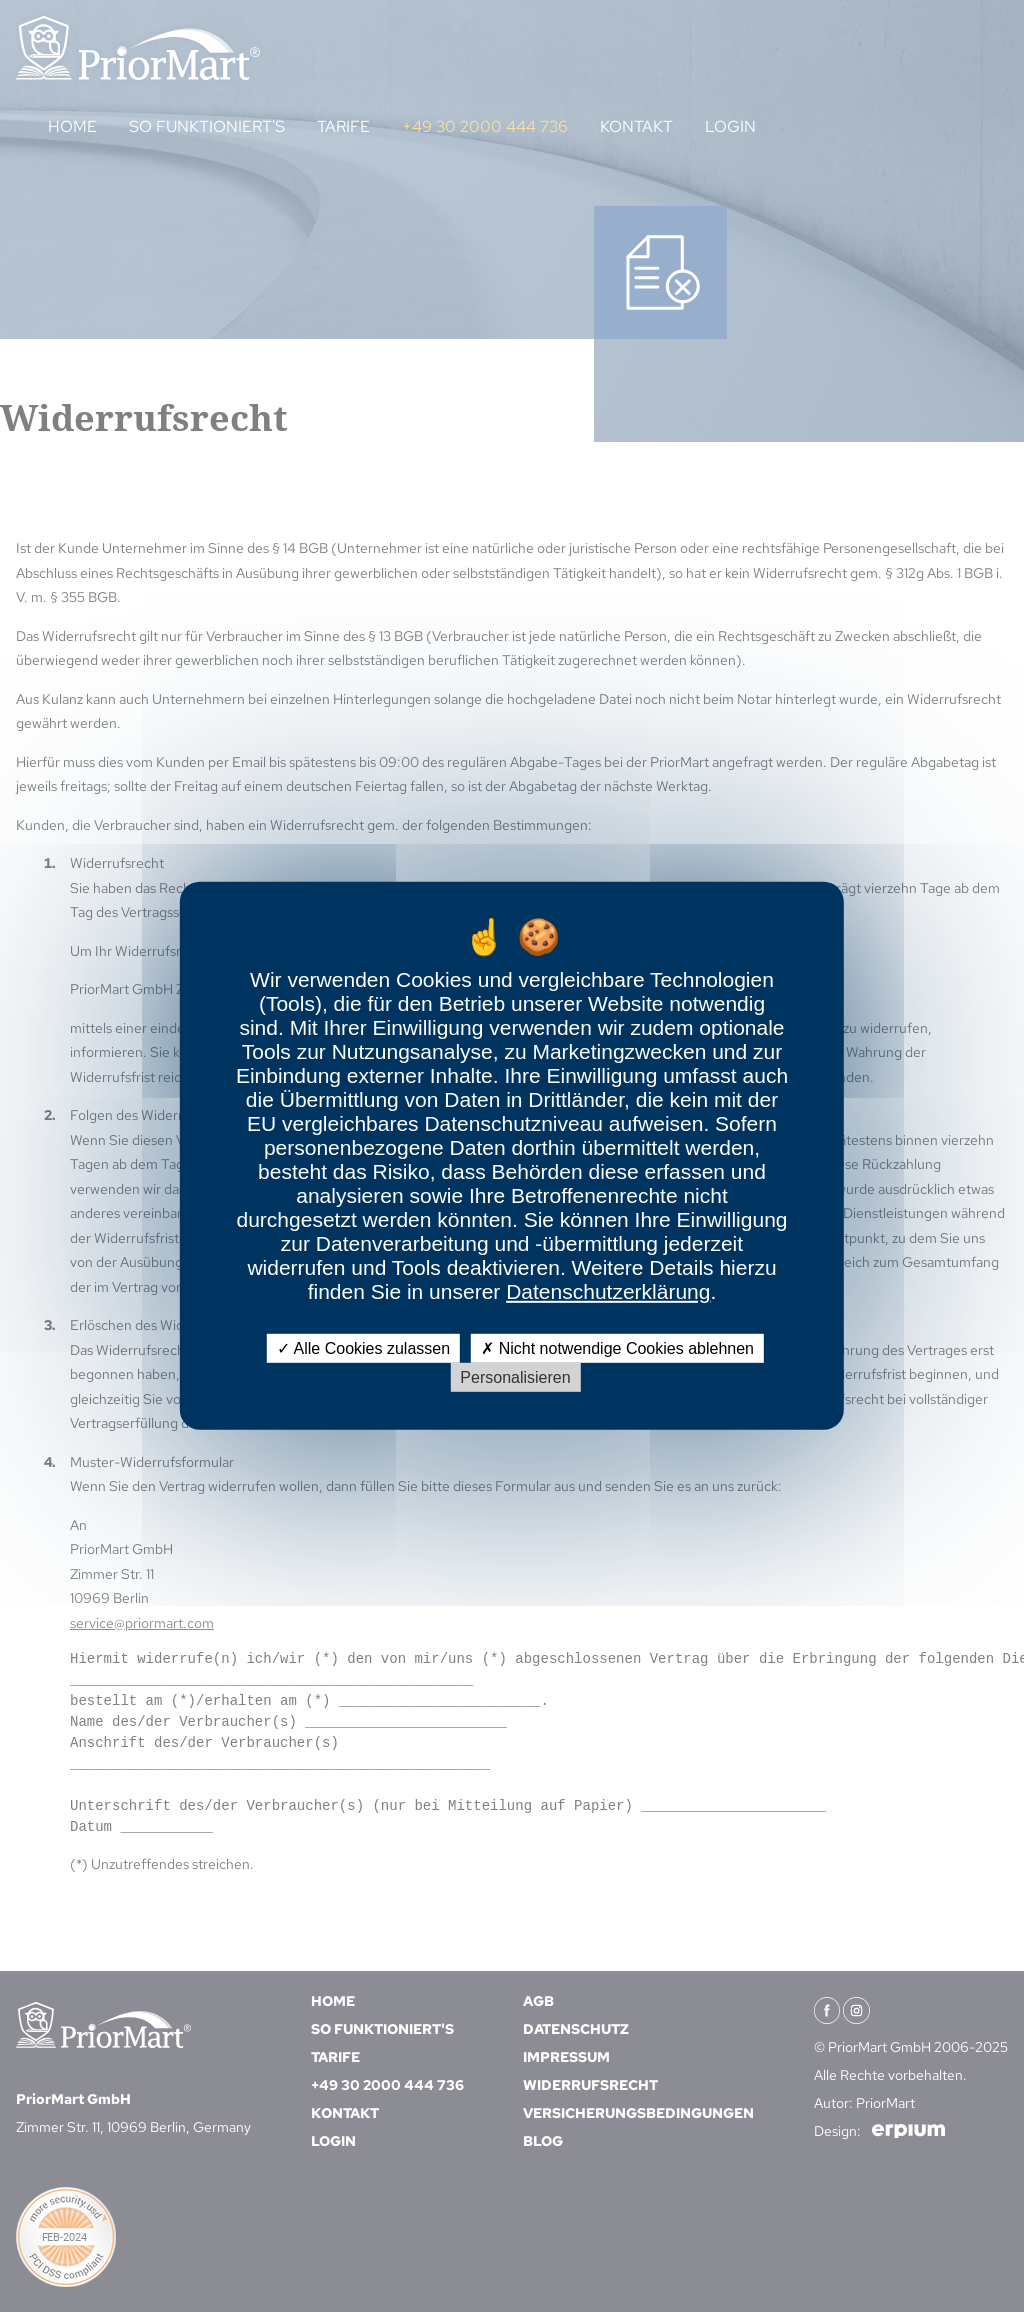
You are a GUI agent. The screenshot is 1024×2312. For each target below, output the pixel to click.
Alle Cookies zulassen (363, 1348)
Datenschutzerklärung (608, 1291)
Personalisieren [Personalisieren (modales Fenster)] (515, 1377)
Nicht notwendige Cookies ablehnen (617, 1348)
